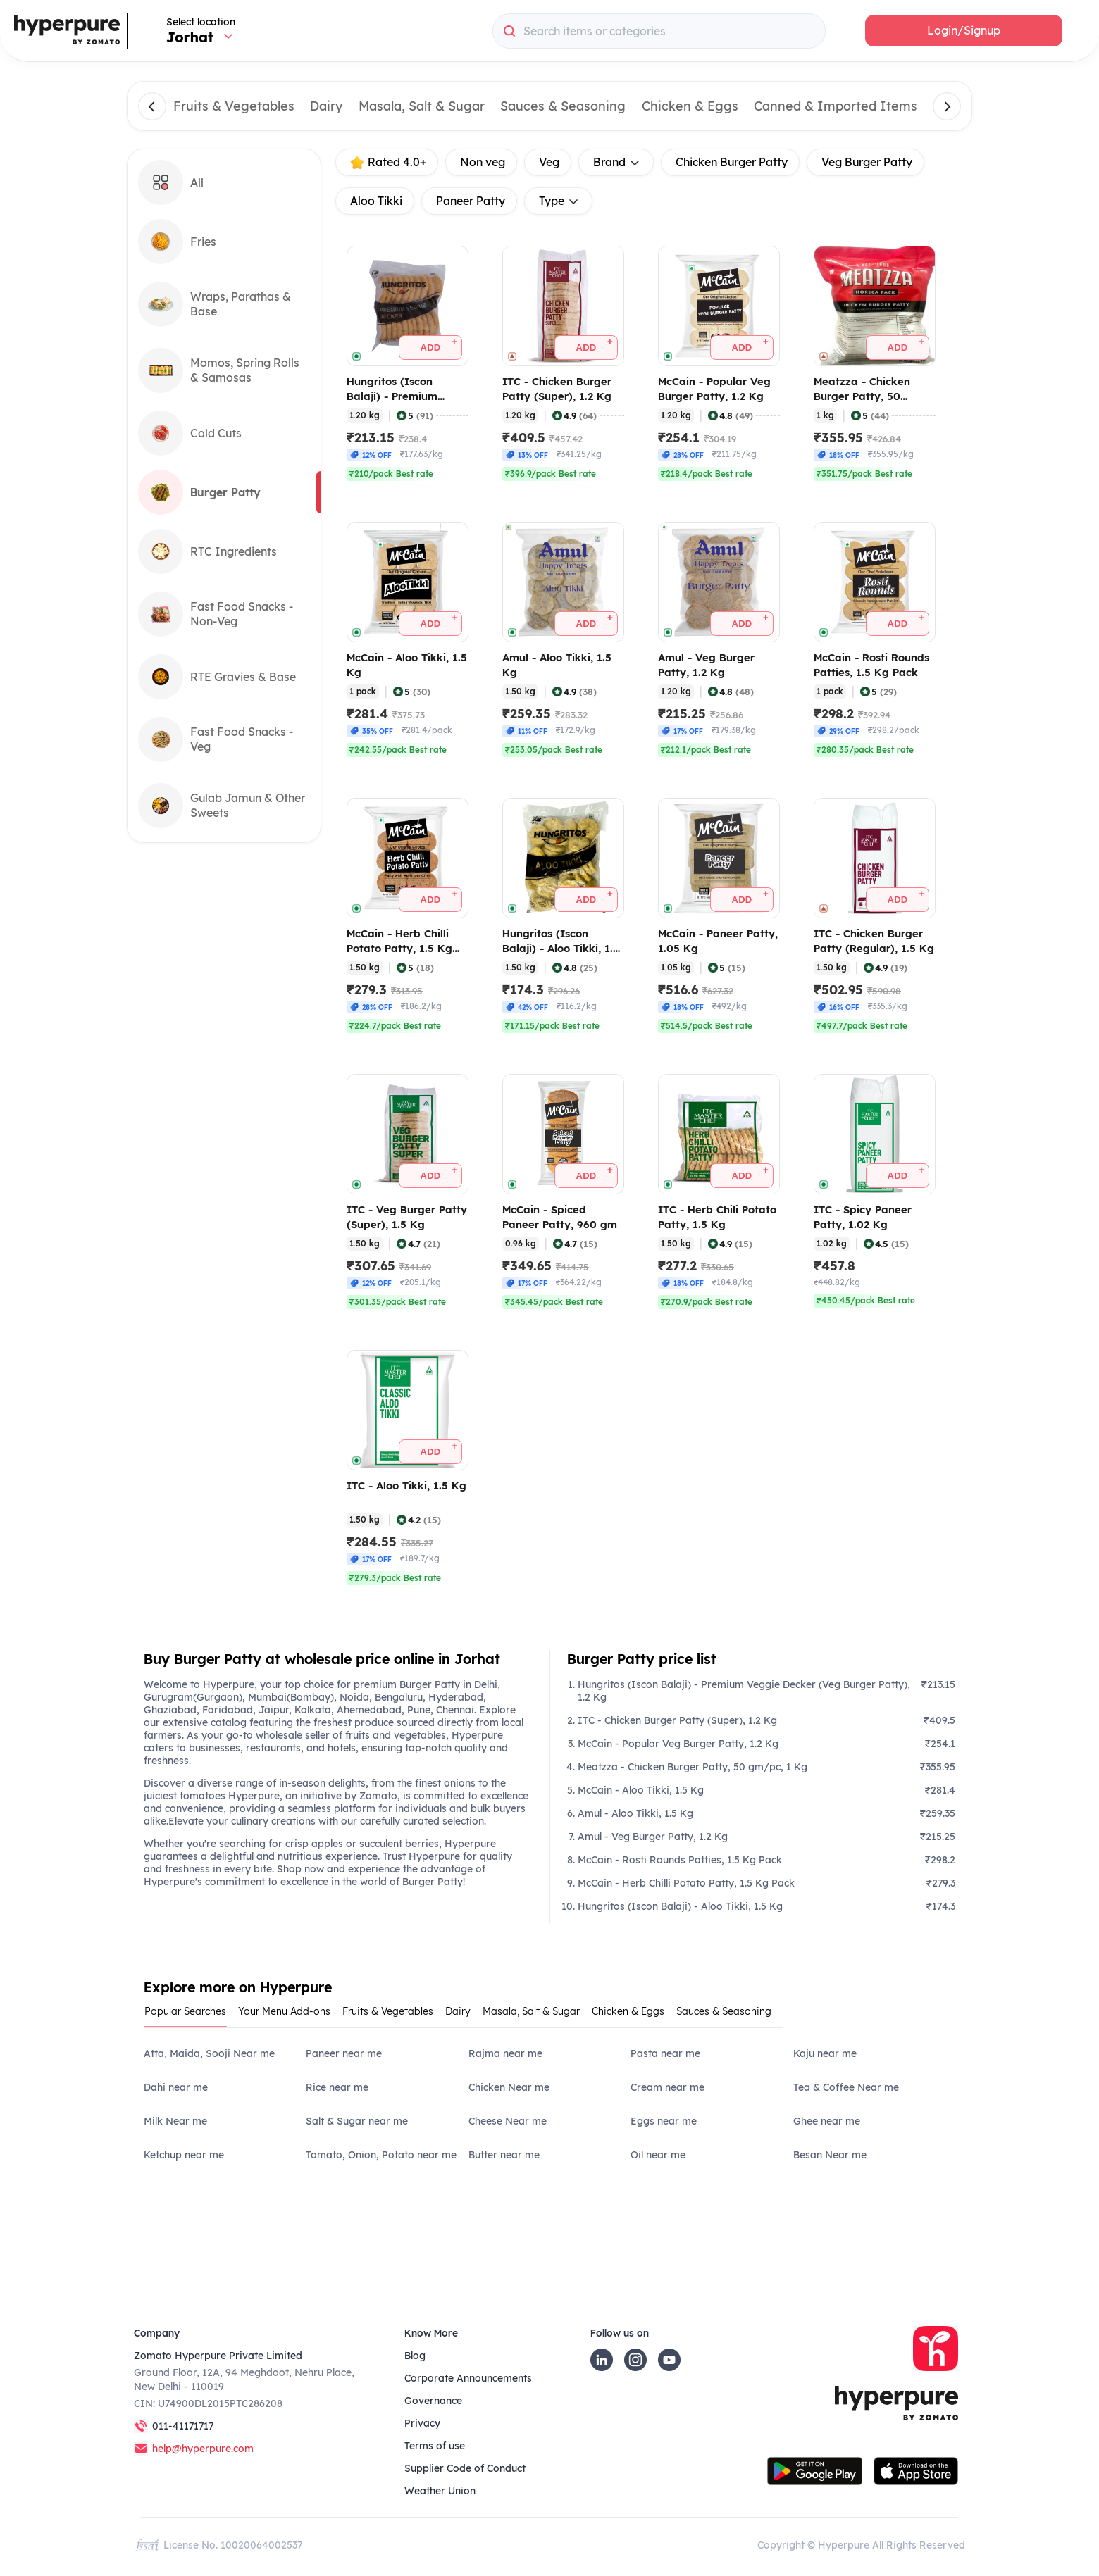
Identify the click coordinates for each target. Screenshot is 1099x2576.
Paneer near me (344, 2053)
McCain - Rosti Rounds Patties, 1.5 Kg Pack (680, 1859)
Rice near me (337, 2087)
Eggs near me (664, 2121)
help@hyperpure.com (203, 2448)
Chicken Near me (509, 2087)
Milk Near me (175, 2121)
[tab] (190, 2015)
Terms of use (434, 2445)
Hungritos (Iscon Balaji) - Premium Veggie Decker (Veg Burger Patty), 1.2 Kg (744, 1690)
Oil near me (658, 2155)
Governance (433, 2400)
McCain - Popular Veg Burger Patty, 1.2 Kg (678, 1743)
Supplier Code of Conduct (465, 2468)
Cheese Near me (507, 2121)
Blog (415, 2355)
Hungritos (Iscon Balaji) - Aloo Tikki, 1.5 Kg (680, 1906)
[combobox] (659, 31)
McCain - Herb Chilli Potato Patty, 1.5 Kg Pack (686, 1883)
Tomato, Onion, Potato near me (381, 2155)
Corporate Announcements (468, 2378)
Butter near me (504, 2155)
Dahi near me (176, 2087)
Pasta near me (665, 2053)
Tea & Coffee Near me (846, 2087)
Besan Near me (830, 2155)
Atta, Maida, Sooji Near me (209, 2053)
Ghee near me (826, 2121)
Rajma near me (505, 2053)
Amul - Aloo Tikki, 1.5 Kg (635, 1813)
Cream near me (667, 2087)
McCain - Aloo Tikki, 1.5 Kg (641, 1790)
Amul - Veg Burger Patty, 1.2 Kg (653, 1836)
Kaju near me (825, 2053)
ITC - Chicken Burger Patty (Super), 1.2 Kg (677, 1720)
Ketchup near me (184, 2155)
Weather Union (440, 2490)
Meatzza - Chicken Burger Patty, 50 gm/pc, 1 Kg (692, 1767)
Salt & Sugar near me (357, 2121)
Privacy (422, 2423)
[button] (964, 30)
